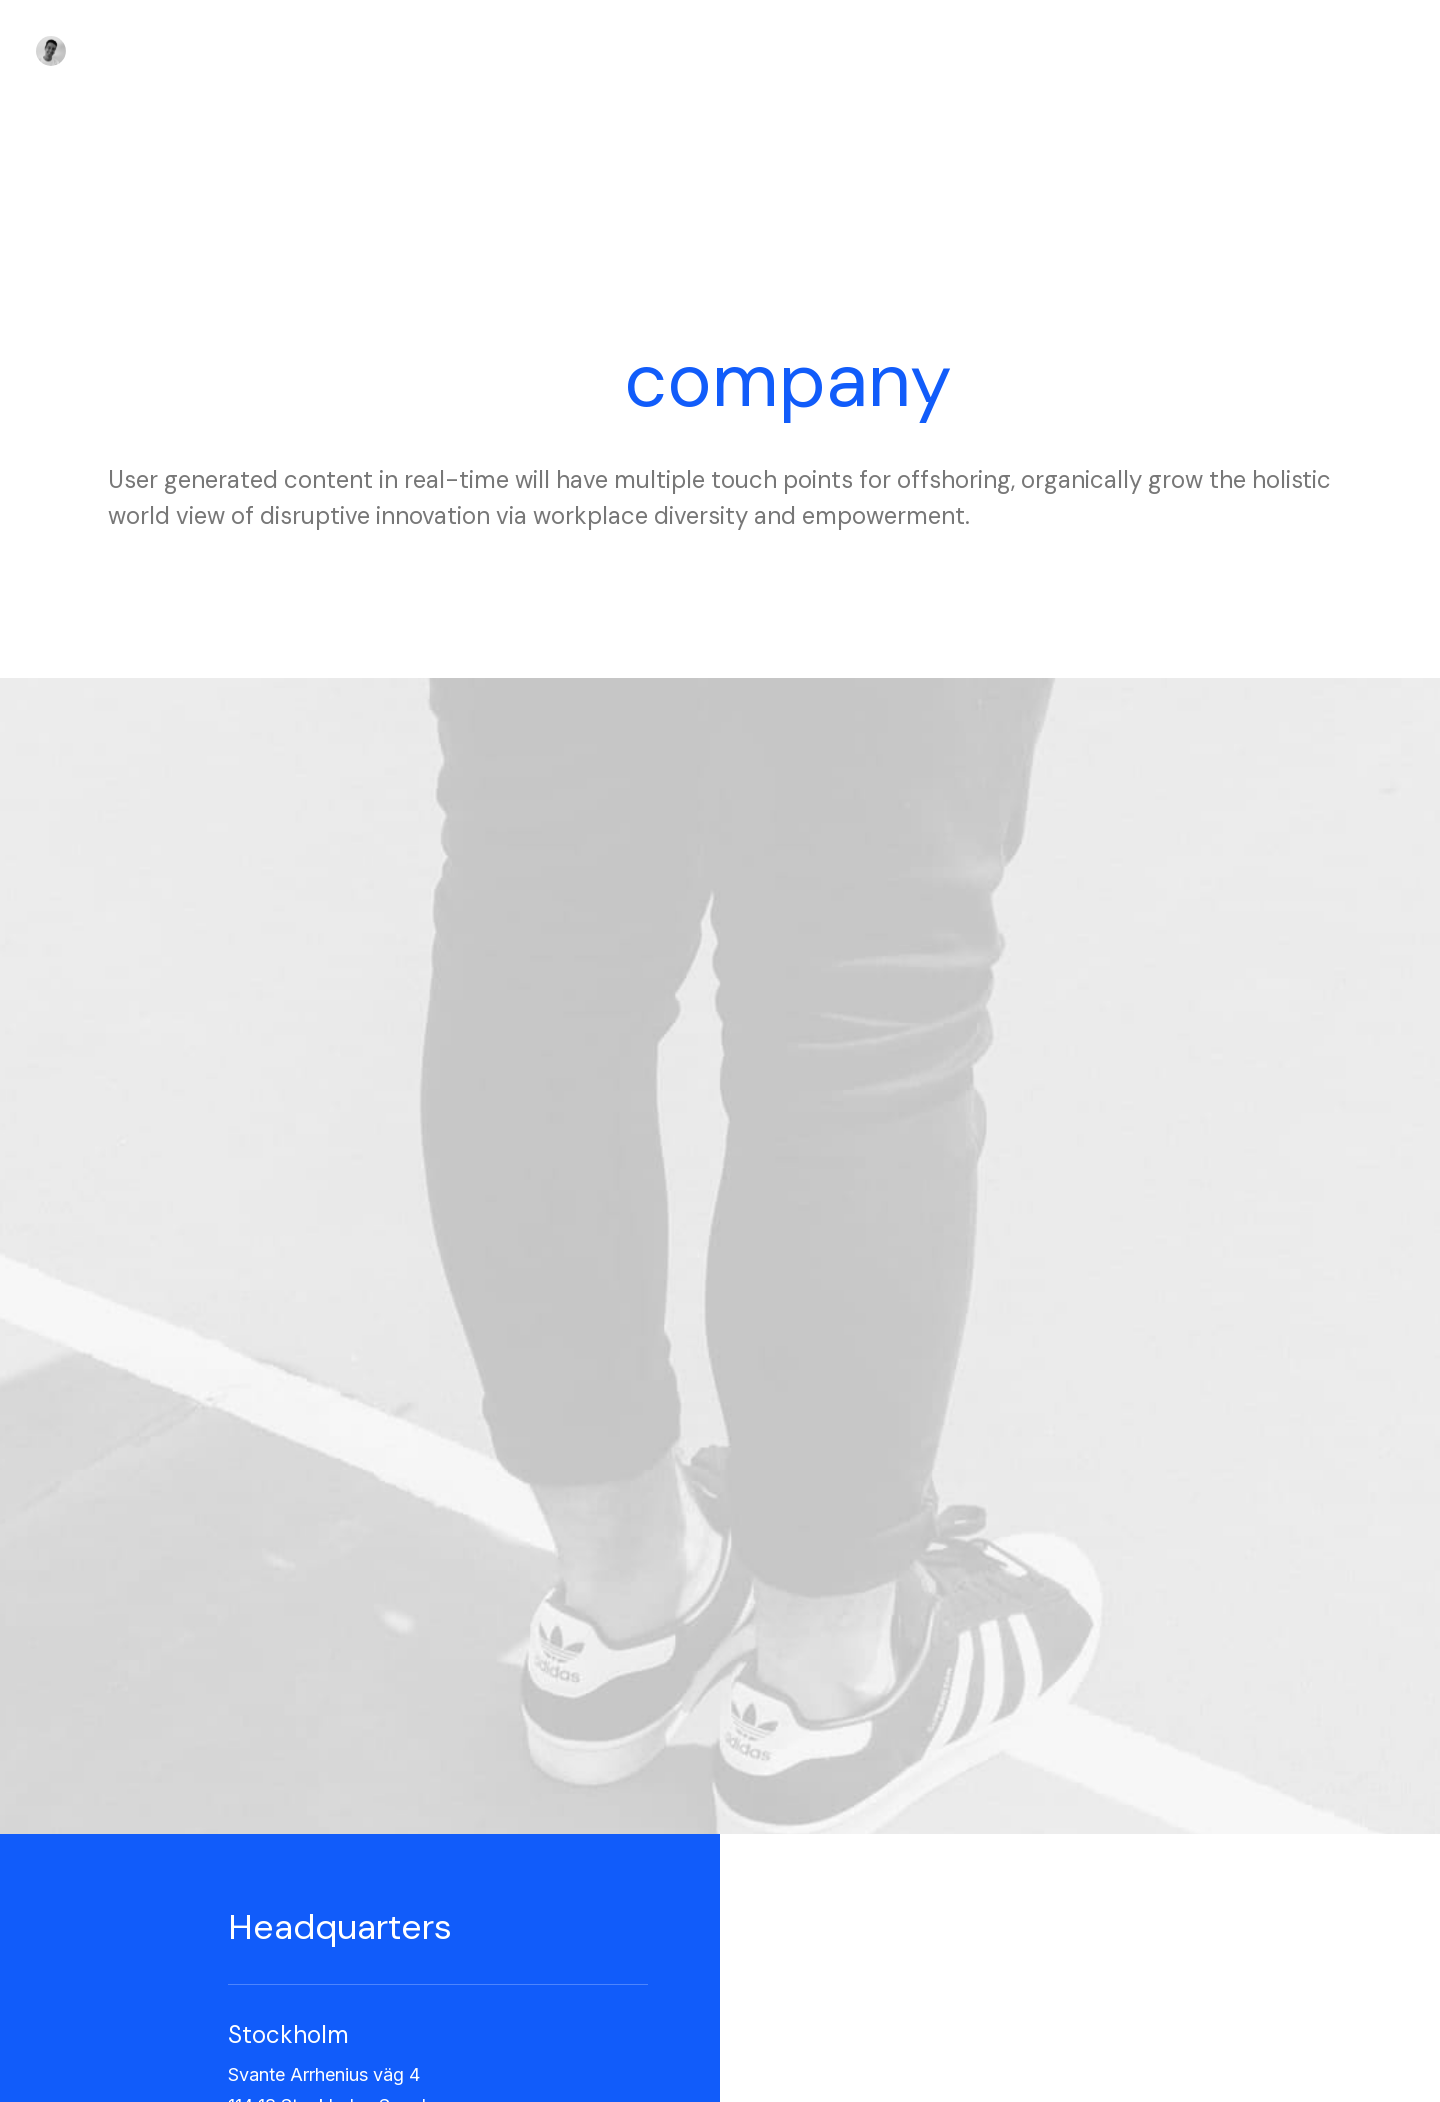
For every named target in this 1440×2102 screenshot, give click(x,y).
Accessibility (475, 1920)
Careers (459, 1867)
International (473, 1893)
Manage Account (1115, 1815)
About (452, 1815)
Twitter (768, 1867)
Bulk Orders (784, 1920)
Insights (458, 1946)
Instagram (778, 1841)
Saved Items (1099, 1841)
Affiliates (774, 1893)
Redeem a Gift (1105, 1893)
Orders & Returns (1115, 1867)
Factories (464, 1841)
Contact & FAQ (794, 1815)
